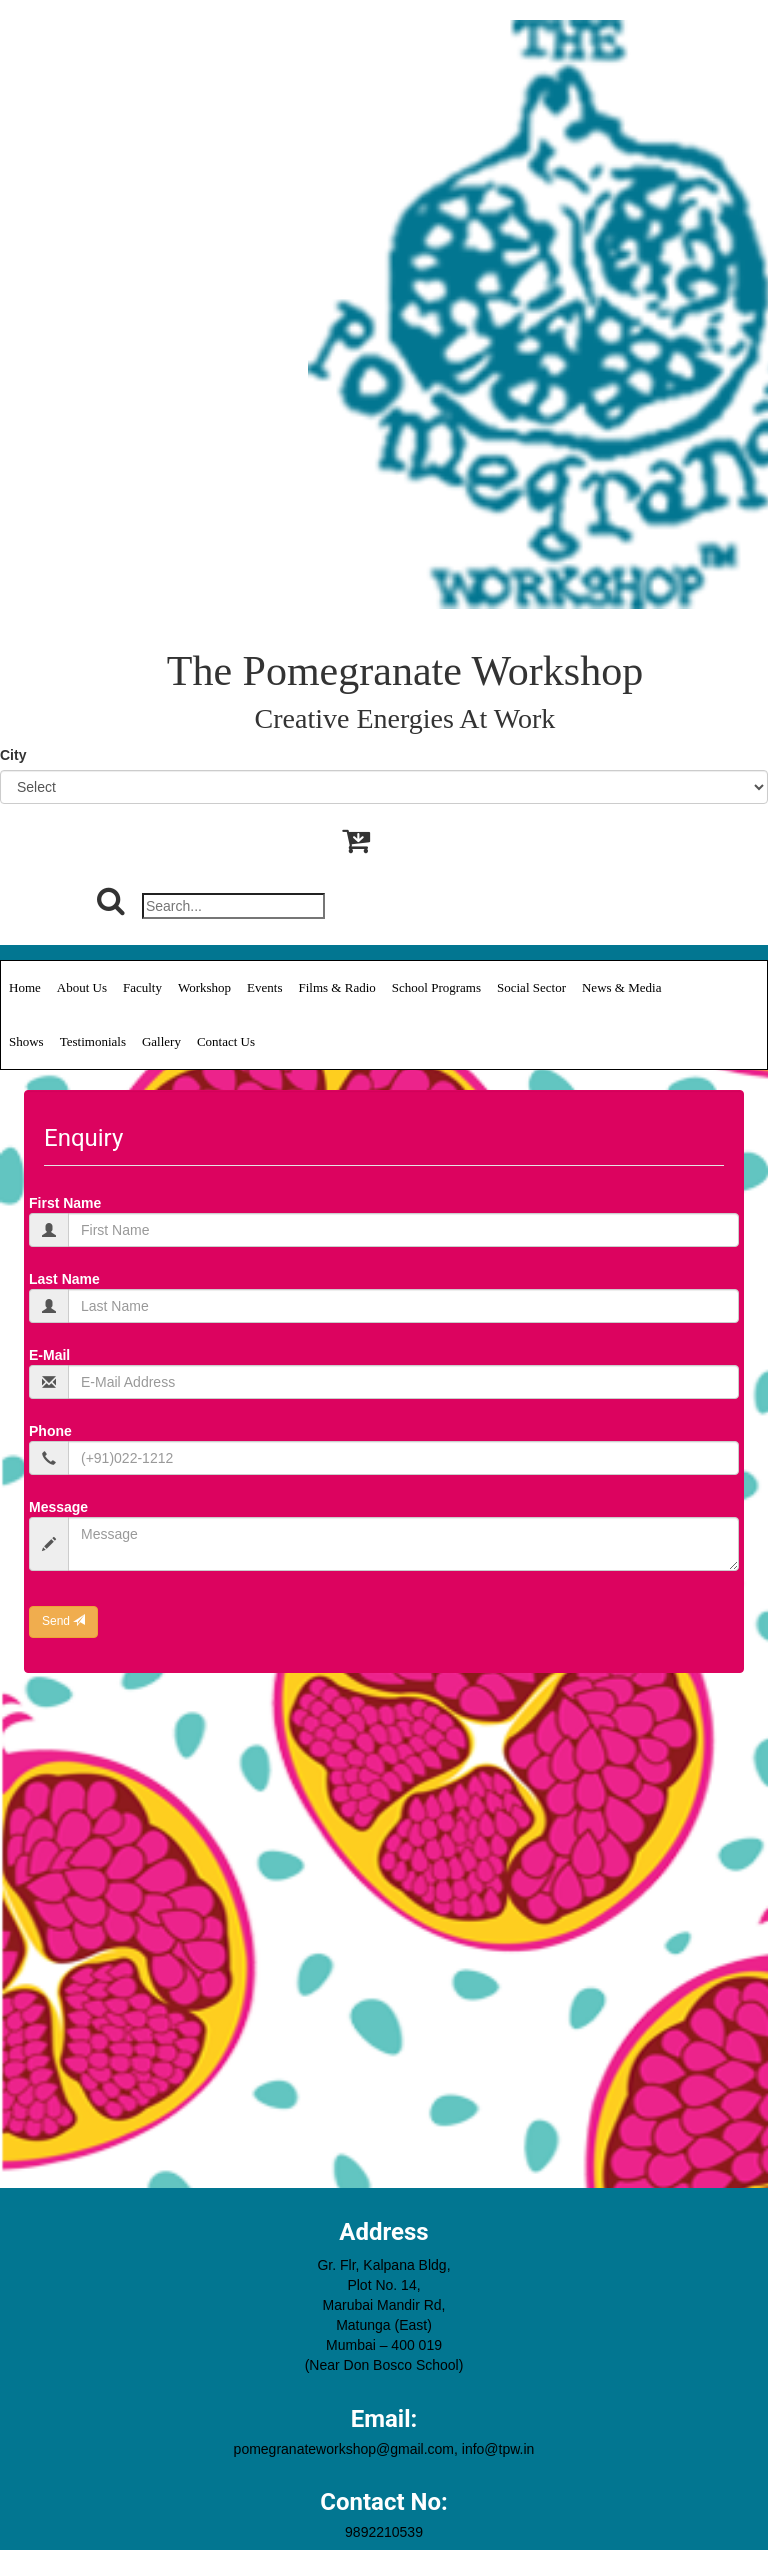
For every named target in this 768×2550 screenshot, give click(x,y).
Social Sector (531, 987)
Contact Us (226, 1041)
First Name (65, 1203)
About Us (82, 987)
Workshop (204, 987)
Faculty (142, 987)
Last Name (64, 1279)
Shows (26, 1041)
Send (63, 1621)
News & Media (621, 987)
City (13, 755)
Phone (50, 1431)
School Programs (436, 987)
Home (25, 987)
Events (264, 987)
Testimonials (93, 1041)
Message (58, 1507)
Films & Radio (337, 987)
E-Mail (49, 1355)
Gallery (161, 1041)
